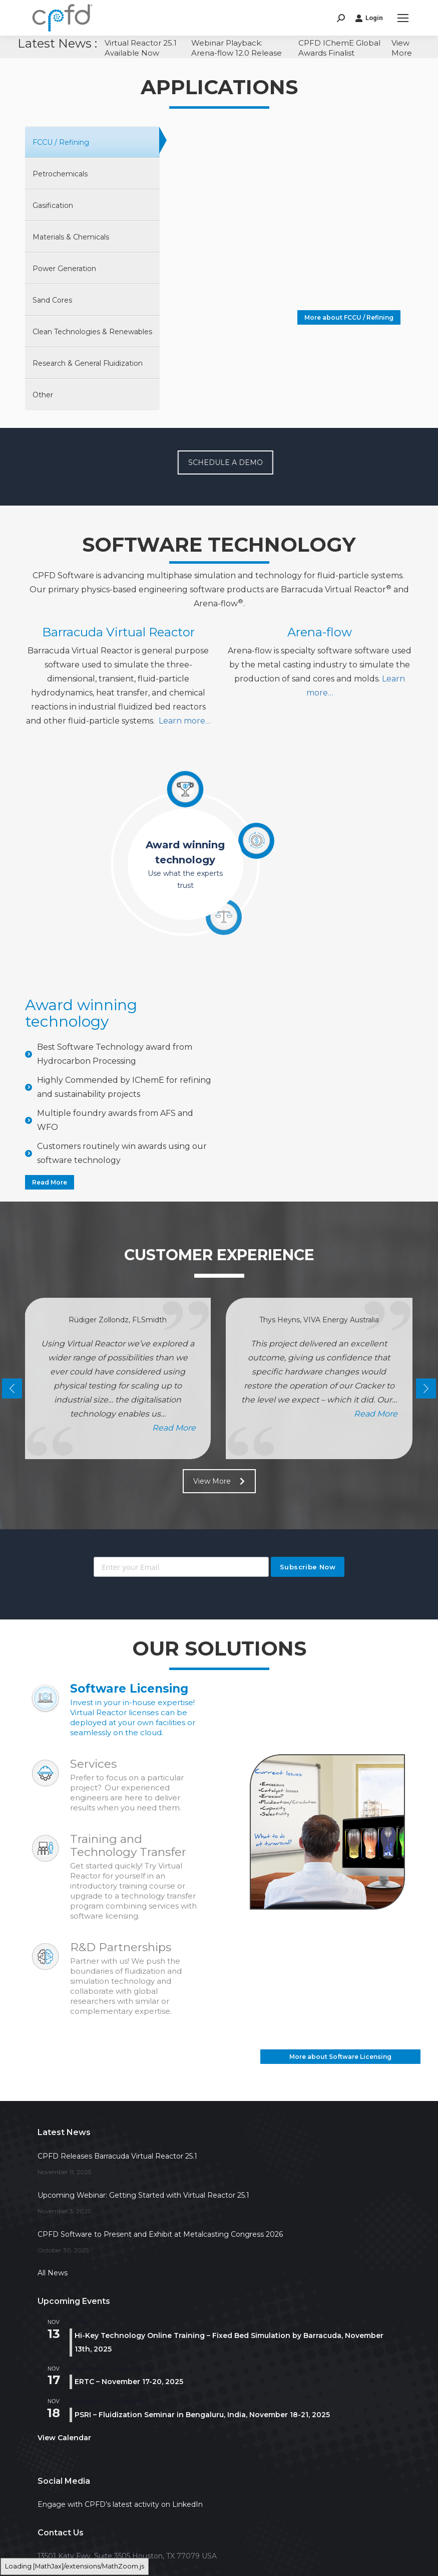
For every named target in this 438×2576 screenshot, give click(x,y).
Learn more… (185, 721)
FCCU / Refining (61, 142)
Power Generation (64, 268)
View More (401, 48)
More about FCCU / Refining (348, 317)
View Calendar (64, 2437)
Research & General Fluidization (88, 363)
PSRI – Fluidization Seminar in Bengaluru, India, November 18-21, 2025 (202, 2414)
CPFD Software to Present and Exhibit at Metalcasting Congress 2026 (160, 2234)
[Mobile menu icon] (403, 18)
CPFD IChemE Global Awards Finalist (339, 48)
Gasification (53, 205)
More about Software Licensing (340, 2056)
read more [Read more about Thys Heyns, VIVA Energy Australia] (375, 1414)
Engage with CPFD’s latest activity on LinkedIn (120, 2504)
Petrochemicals (60, 173)
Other (43, 394)
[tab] (92, 142)
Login (369, 18)
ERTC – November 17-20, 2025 (129, 2381)
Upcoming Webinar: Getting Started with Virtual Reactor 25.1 (143, 2195)
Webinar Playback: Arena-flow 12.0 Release (236, 48)
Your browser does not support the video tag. (286, 221)
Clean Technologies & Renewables (92, 331)
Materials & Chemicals (71, 237)
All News (53, 2272)
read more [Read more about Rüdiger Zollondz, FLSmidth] (174, 1428)
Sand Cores (52, 300)
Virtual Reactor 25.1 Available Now (141, 48)
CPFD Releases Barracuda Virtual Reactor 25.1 (117, 2156)
